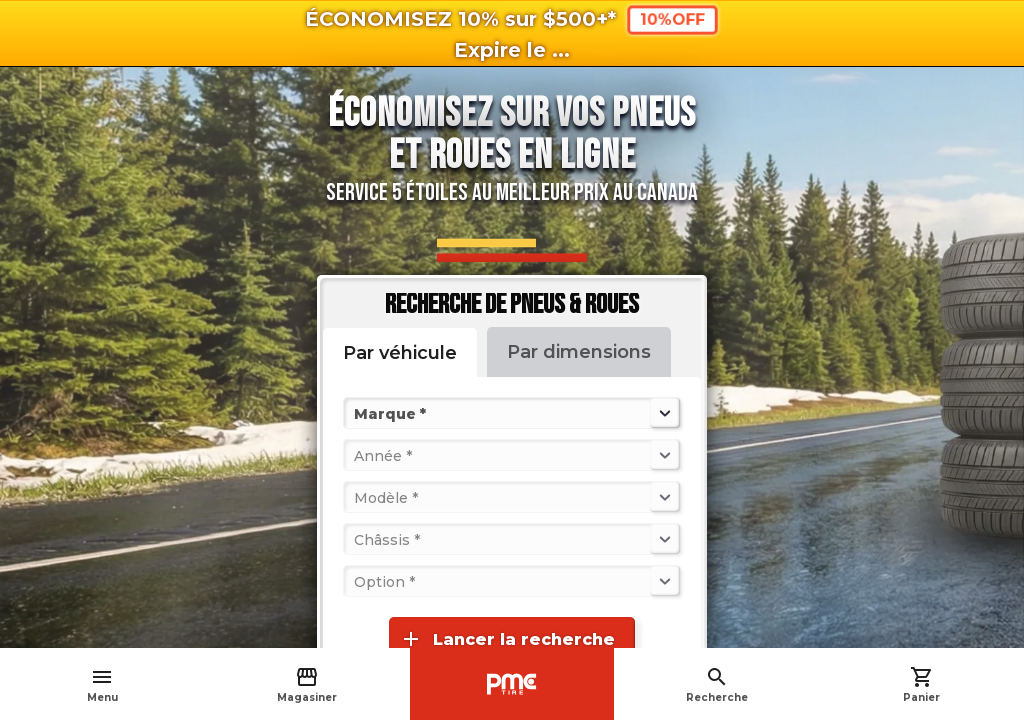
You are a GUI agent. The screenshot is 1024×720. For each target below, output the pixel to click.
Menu (102, 684)
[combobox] (356, 413)
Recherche (717, 684)
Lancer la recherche (507, 639)
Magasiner (307, 684)
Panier (921, 684)
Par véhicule (400, 353)
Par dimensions (579, 352)
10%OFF (673, 19)
